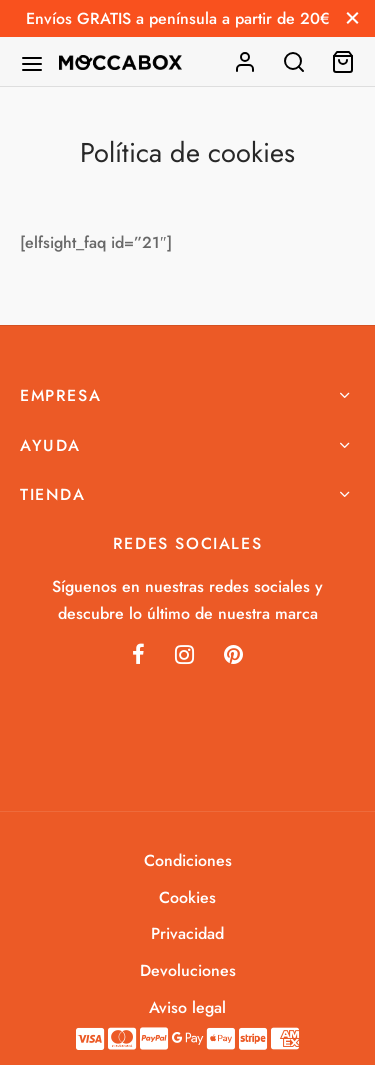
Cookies (187, 897)
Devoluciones (188, 970)
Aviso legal (187, 1007)
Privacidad (187, 933)
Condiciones (188, 860)
